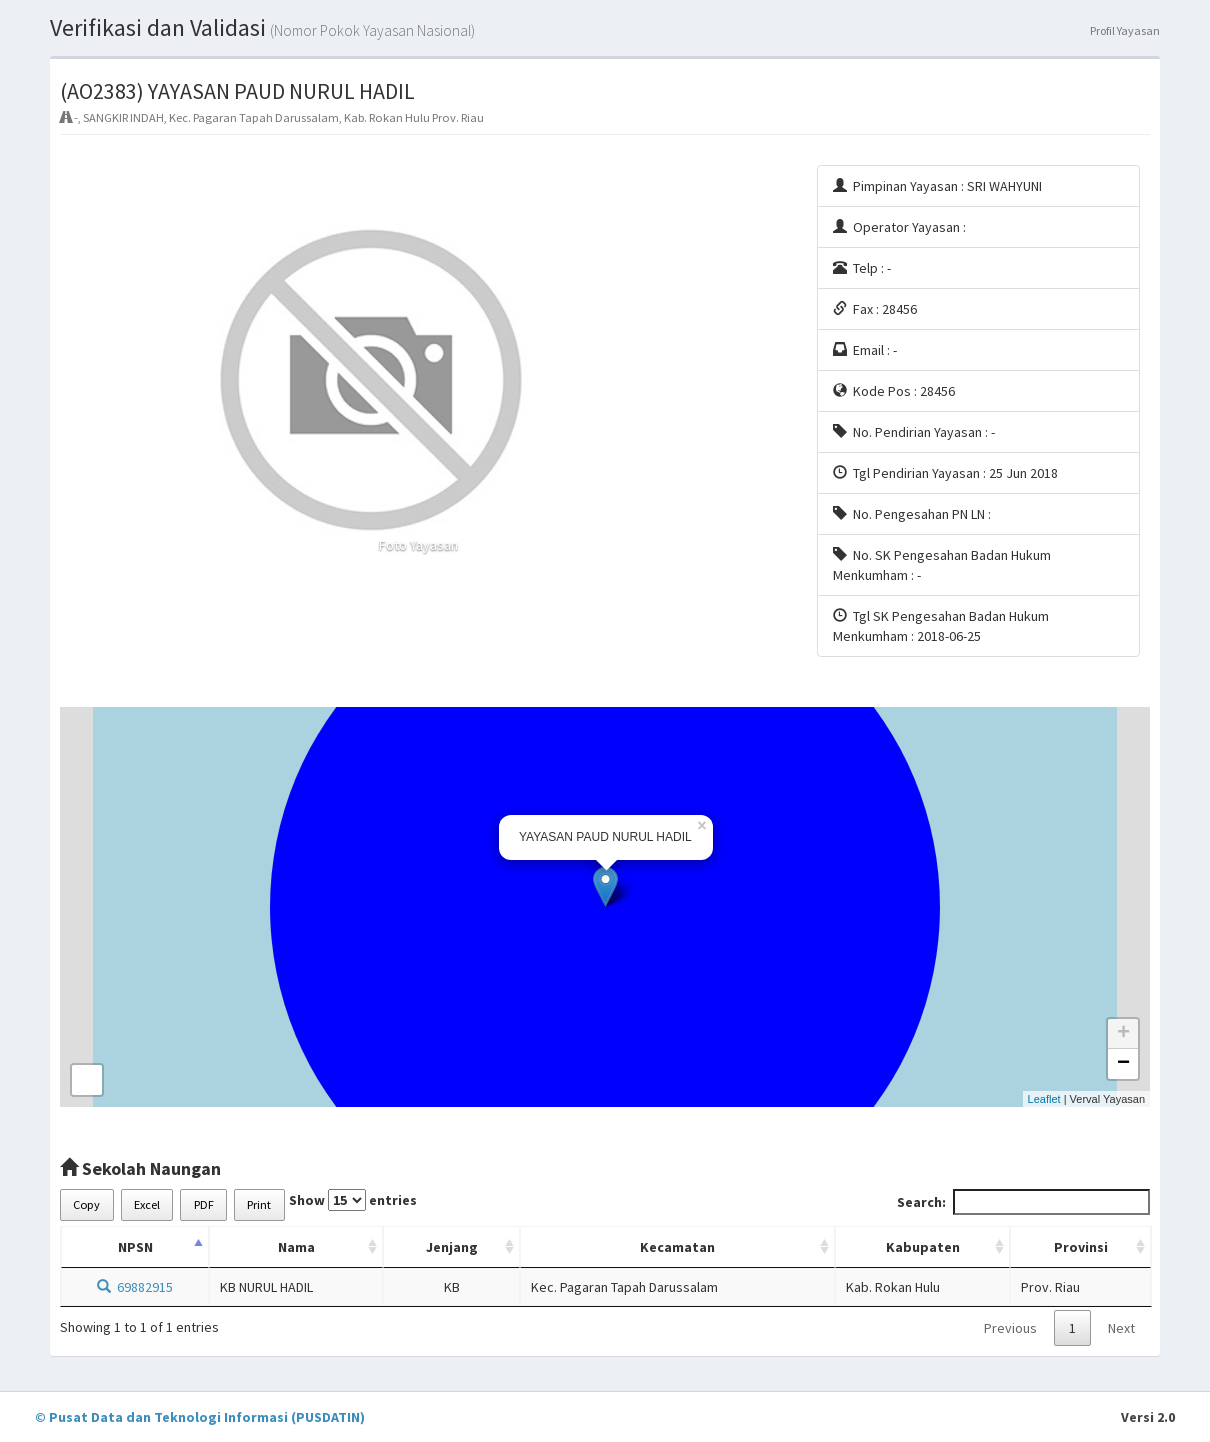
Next (1121, 1328)
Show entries (353, 1200)
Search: (1023, 1202)
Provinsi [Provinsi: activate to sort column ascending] (1081, 1247)
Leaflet (1044, 1099)
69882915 (135, 1287)
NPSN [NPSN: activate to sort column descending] (135, 1247)
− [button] (1123, 1064)
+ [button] (1123, 1034)
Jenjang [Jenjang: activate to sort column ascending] (452, 1247)
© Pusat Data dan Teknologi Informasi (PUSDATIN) (200, 1417)
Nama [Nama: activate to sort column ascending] (296, 1247)
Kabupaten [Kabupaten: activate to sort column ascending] (923, 1247)
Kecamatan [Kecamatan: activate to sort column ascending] (677, 1247)
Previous (1010, 1328)
